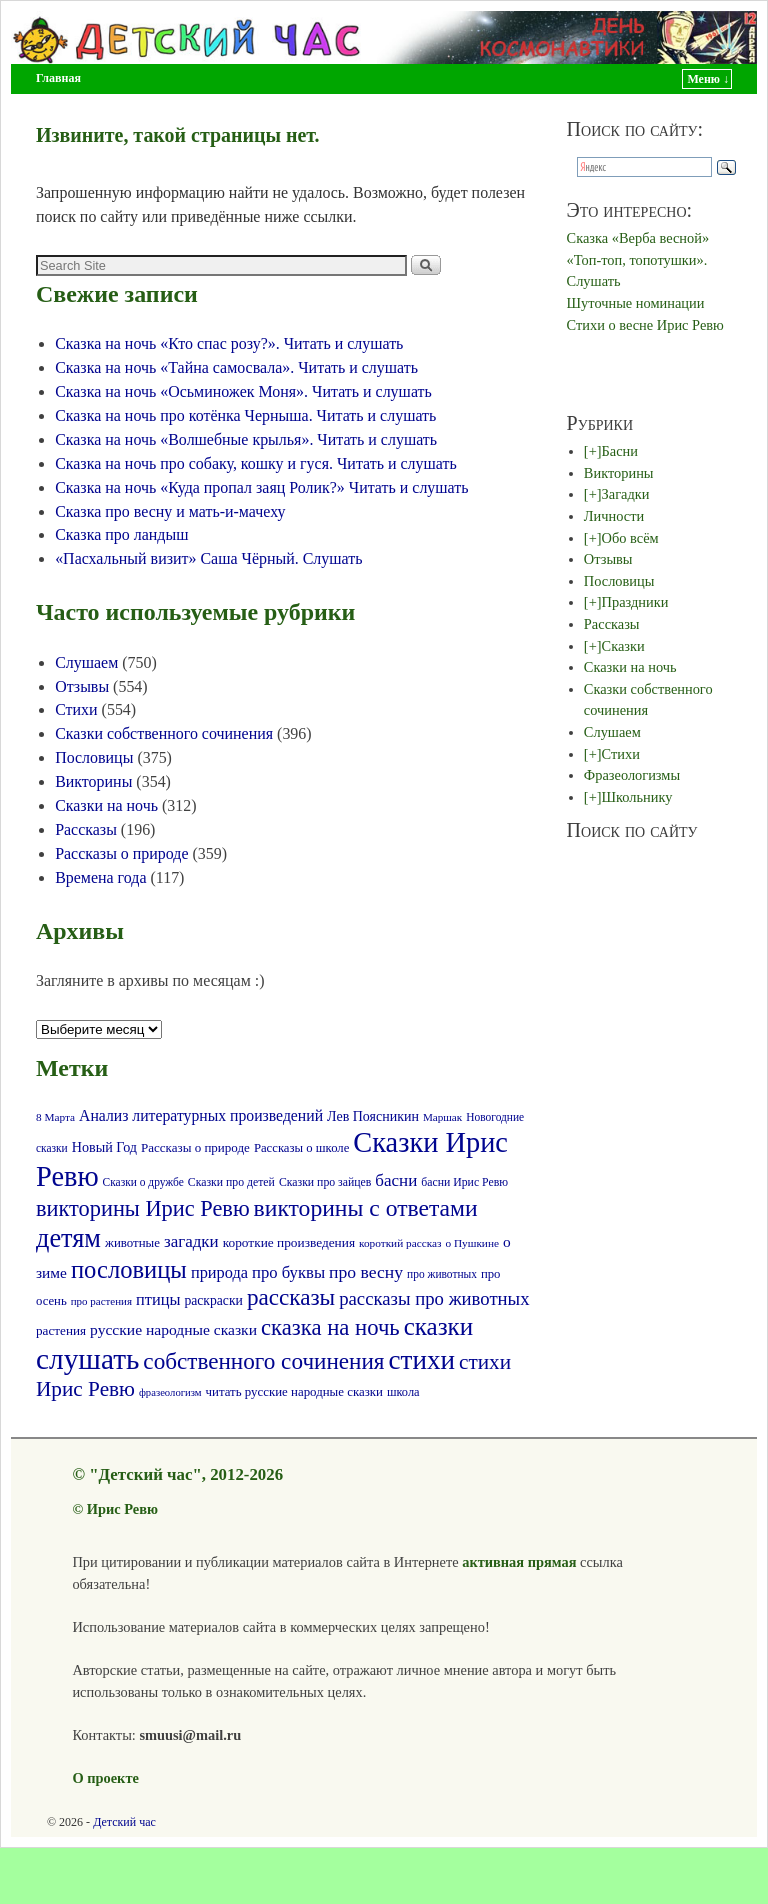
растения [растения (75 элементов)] (61, 1330)
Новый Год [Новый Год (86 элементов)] (104, 1147)
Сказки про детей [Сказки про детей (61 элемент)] (231, 1182)
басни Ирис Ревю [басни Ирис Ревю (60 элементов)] (464, 1182)
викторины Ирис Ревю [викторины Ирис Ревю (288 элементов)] (143, 1208)
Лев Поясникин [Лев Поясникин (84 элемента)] (373, 1116)
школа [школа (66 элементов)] (403, 1392)
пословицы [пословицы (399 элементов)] (129, 1269)
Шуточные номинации (636, 303)
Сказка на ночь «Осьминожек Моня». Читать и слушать (243, 391)
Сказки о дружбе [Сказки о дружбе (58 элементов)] (143, 1182)
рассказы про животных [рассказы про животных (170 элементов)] (434, 1298)
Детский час (124, 1822)
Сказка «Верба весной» (638, 238)
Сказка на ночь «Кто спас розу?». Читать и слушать (229, 343)
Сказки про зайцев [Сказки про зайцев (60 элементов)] (325, 1182)
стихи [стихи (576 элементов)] (422, 1360)
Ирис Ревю (122, 1509)
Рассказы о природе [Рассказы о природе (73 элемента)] (195, 1147)
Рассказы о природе (121, 853)
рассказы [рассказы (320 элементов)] (291, 1297)
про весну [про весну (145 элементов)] (366, 1272)
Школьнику (637, 797)
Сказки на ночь (106, 805)
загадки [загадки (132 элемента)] (191, 1241)
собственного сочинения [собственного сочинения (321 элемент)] (263, 1361)
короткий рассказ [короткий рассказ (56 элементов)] (400, 1243)
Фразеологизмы (632, 775)
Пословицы (94, 757)
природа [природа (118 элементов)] (219, 1272)
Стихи (76, 709)
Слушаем (86, 662)
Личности (614, 516)
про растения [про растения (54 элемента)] (101, 1301)
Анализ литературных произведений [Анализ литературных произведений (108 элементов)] (201, 1115)
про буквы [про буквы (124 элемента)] (288, 1272)
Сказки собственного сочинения (164, 733)
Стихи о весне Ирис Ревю (645, 325)
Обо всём (630, 538)
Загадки (626, 494)
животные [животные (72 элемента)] (132, 1243)
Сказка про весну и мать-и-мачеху (170, 511)
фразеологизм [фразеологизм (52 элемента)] (170, 1392)
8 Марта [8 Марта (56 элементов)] (55, 1117)
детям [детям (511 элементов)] (68, 1238)
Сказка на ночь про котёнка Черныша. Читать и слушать (245, 415)
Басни (620, 451)
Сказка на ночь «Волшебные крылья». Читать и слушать (246, 439)
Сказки (623, 646)
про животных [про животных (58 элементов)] (442, 1274)
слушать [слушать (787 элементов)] (87, 1359)
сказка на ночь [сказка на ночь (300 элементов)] (330, 1327)
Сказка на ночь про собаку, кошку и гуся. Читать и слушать (256, 463)
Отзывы (82, 686)
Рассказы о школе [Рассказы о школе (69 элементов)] (301, 1148)
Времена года (100, 877)
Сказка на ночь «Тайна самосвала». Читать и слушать (236, 367)
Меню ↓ (708, 79)
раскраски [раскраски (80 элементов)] (213, 1300)
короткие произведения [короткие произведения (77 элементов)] (289, 1242)
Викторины (93, 781)
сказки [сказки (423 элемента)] (439, 1326)
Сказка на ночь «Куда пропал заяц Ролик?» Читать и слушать (261, 487)
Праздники (635, 602)
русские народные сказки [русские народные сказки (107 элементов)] (173, 1329)
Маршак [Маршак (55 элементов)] (442, 1117)
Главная (58, 78)
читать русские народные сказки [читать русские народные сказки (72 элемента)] (294, 1392)
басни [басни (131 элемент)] (396, 1180)
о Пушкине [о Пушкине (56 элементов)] (472, 1243)
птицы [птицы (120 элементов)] (158, 1299)
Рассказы (86, 829)
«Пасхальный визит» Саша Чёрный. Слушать (208, 558)
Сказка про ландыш (121, 534)
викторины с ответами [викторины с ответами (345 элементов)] (366, 1208)
